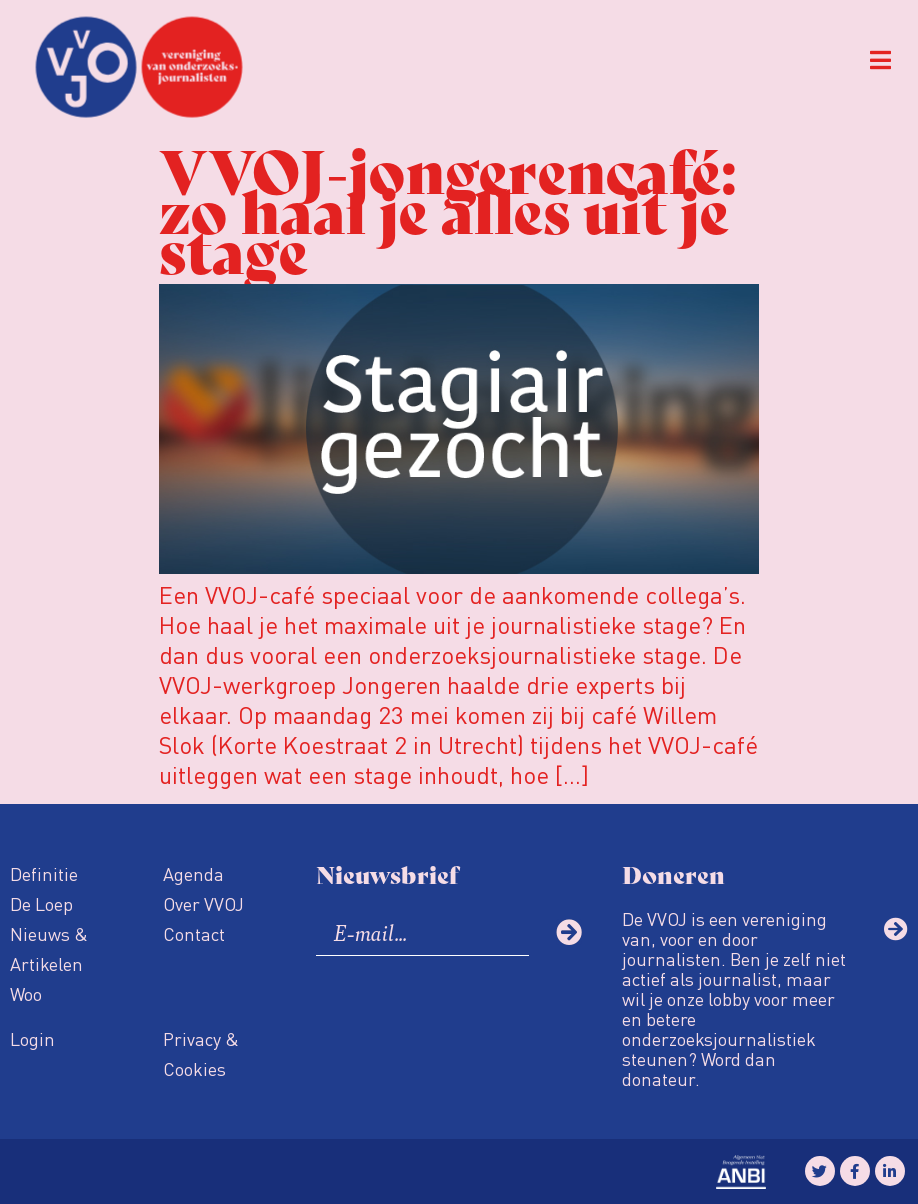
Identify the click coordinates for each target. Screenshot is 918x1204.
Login (32, 1038)
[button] (880, 60)
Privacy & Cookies (201, 1053)
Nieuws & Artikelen (49, 948)
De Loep (41, 903)
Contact (194, 933)
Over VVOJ (203, 903)
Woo (26, 993)
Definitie (44, 873)
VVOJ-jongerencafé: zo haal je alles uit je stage (447, 207)
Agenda (193, 873)
